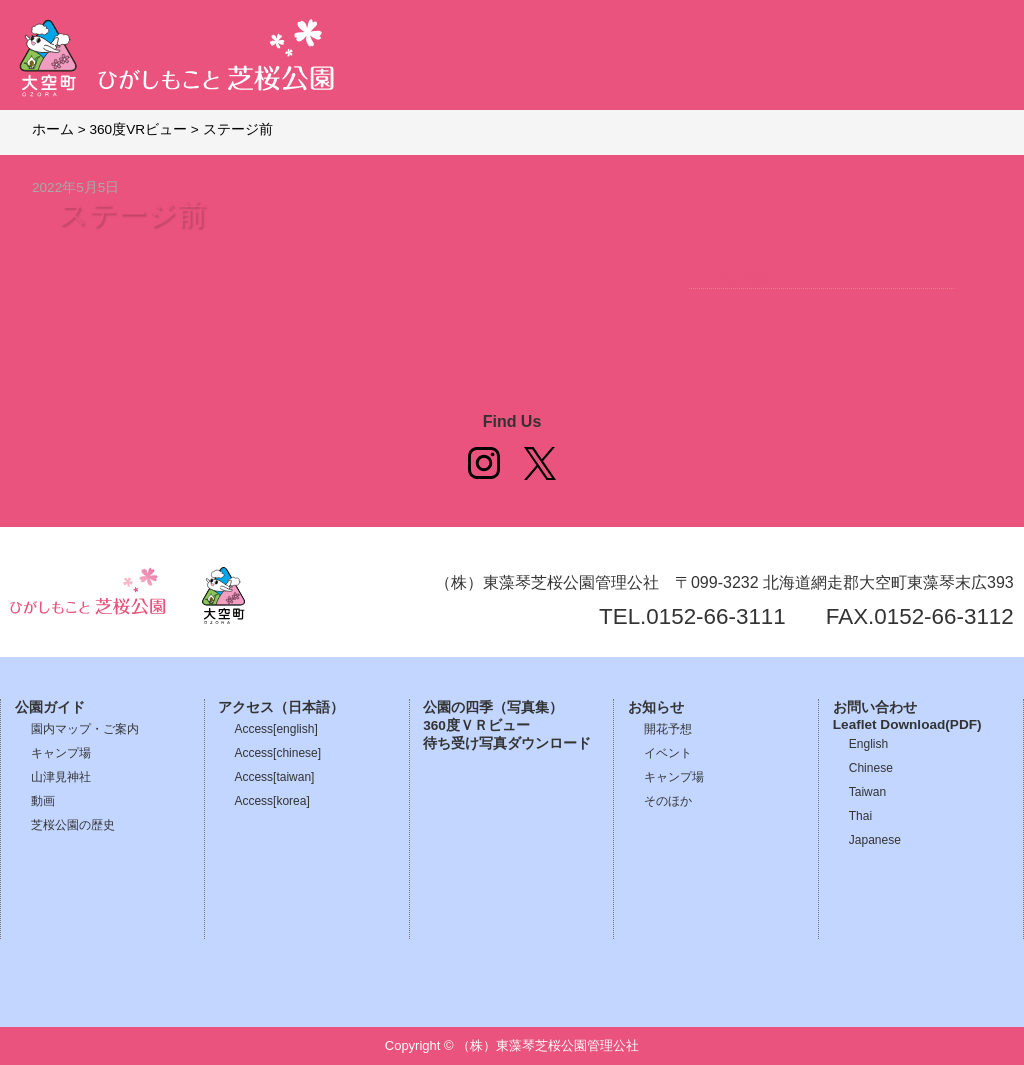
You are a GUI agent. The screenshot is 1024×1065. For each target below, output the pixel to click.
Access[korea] (271, 801)
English (868, 744)
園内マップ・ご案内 (85, 729)
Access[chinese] (277, 753)
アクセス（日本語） (281, 707)
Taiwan (867, 792)
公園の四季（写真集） (493, 707)
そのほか (668, 801)
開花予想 (668, 729)
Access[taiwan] (274, 777)
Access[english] (275, 729)
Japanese (875, 840)
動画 (43, 801)
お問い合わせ (875, 707)
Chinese (871, 768)
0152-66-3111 (715, 616)
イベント (668, 753)
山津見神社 (61, 777)
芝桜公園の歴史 (73, 825)
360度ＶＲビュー (476, 725)
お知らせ (656, 707)
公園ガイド (50, 707)
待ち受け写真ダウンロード (507, 743)
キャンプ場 (61, 753)
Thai (860, 816)
